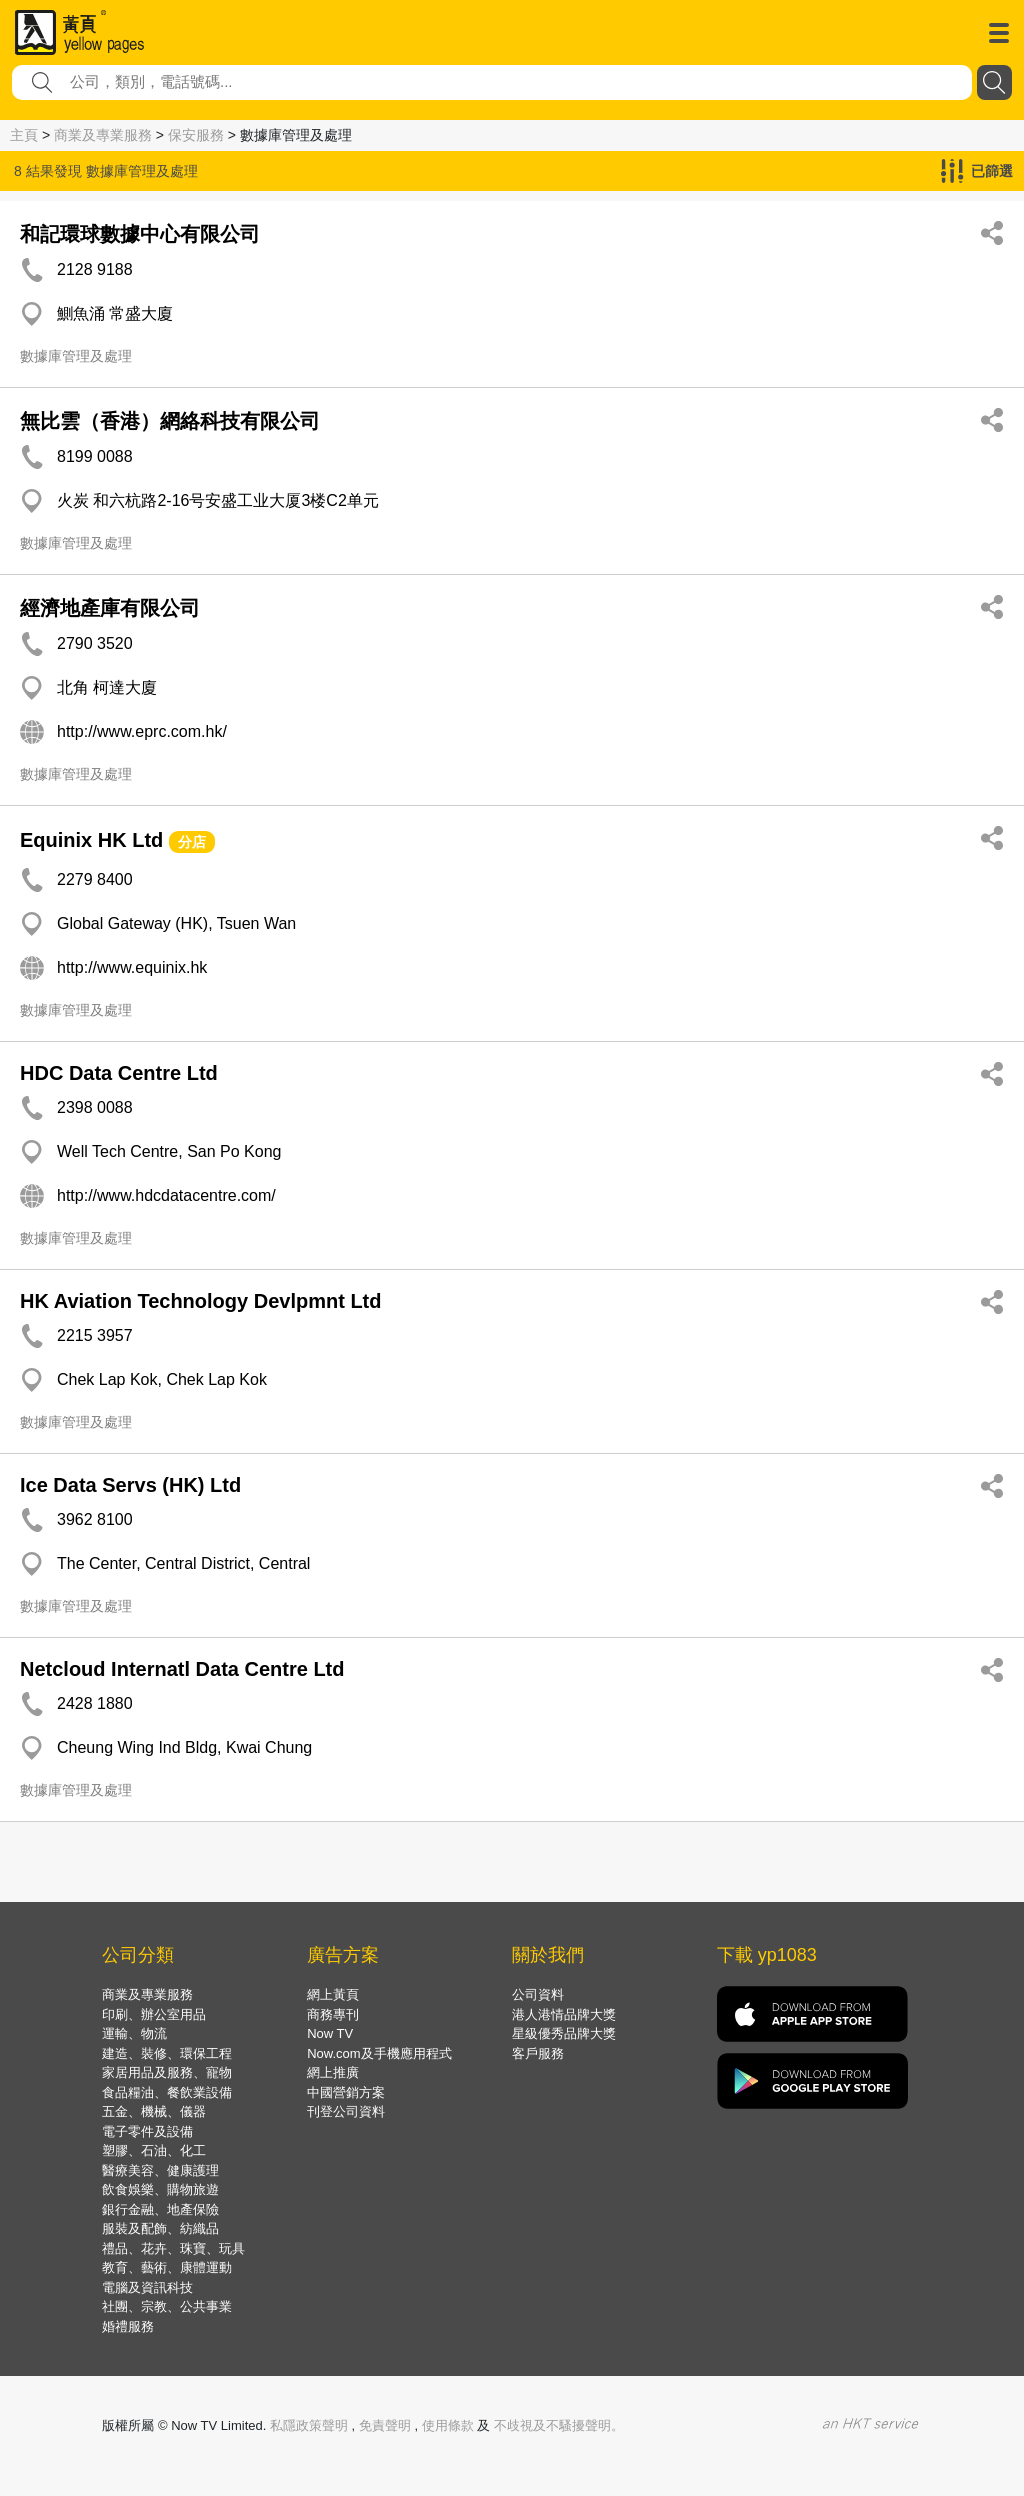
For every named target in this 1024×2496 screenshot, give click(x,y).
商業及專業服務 (103, 135)
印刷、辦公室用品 (154, 2014)
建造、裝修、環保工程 (167, 2053)
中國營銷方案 (346, 2092)
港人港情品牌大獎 (564, 2014)
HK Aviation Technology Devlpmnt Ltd (200, 1301)
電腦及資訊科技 (147, 2287)
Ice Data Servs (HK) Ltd (130, 1485)
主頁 (24, 135)
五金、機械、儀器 (154, 2111)
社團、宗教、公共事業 (167, 2306)
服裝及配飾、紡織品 (160, 2228)
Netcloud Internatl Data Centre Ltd (182, 1669)
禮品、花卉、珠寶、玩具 (173, 2248)
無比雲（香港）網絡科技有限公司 (170, 421)
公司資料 (538, 1994)
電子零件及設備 (147, 2131)
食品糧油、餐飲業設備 (167, 2092)
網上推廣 (333, 2072)
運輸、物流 (134, 2033)
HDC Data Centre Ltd (119, 1073)
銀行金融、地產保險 (160, 2209)
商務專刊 (333, 2014)
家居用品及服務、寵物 (167, 2072)
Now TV (330, 2033)
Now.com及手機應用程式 (379, 2053)
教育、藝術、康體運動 (167, 2267)
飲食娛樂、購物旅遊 (160, 2189)
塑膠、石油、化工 (154, 2150)
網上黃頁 (333, 1994)
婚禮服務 (128, 2326)
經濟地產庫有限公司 (110, 608)
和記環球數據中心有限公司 (140, 234)
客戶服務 (538, 2053)
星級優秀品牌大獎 (564, 2033)
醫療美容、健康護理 (160, 2170)
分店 (192, 842)
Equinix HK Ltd (91, 840)
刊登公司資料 (346, 2111)
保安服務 (196, 135)
